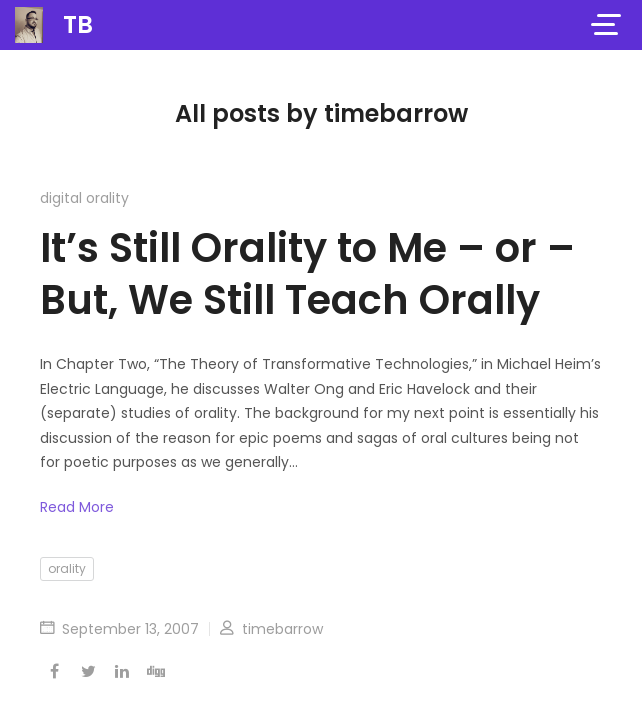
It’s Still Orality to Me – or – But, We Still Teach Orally (307, 274)
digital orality (84, 198)
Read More (77, 507)
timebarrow (271, 629)
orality (67, 568)
